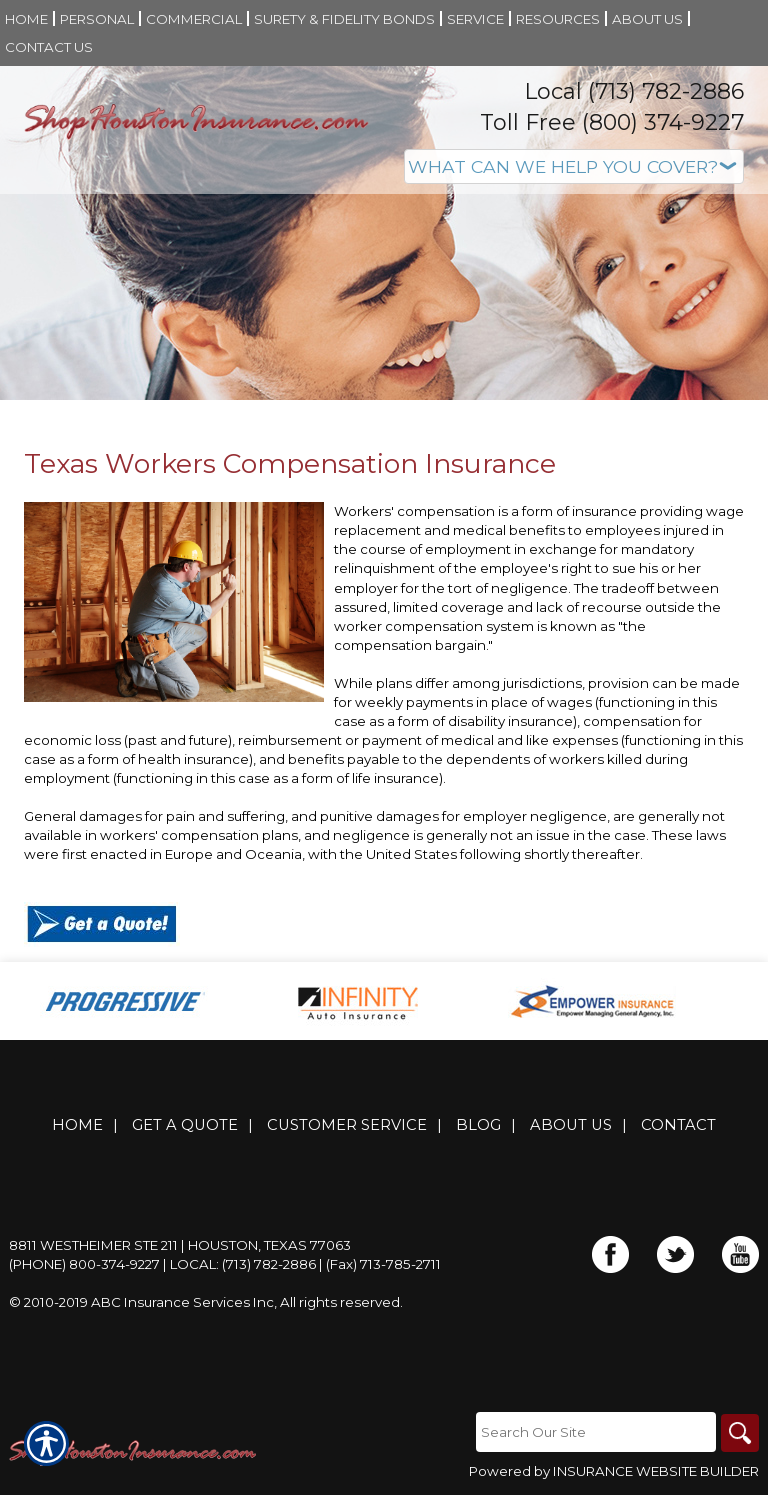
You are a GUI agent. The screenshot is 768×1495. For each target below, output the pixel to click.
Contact (678, 1125)
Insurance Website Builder (656, 1472)
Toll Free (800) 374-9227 (612, 122)
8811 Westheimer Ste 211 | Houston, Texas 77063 (180, 1245)
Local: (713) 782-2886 (243, 1264)
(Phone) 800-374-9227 (84, 1264)
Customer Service (347, 1125)
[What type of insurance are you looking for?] (574, 166)
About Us (571, 1125)
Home (77, 1125)
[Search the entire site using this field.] (594, 1432)
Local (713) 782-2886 (634, 91)
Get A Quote (185, 1125)
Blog (478, 1125)
